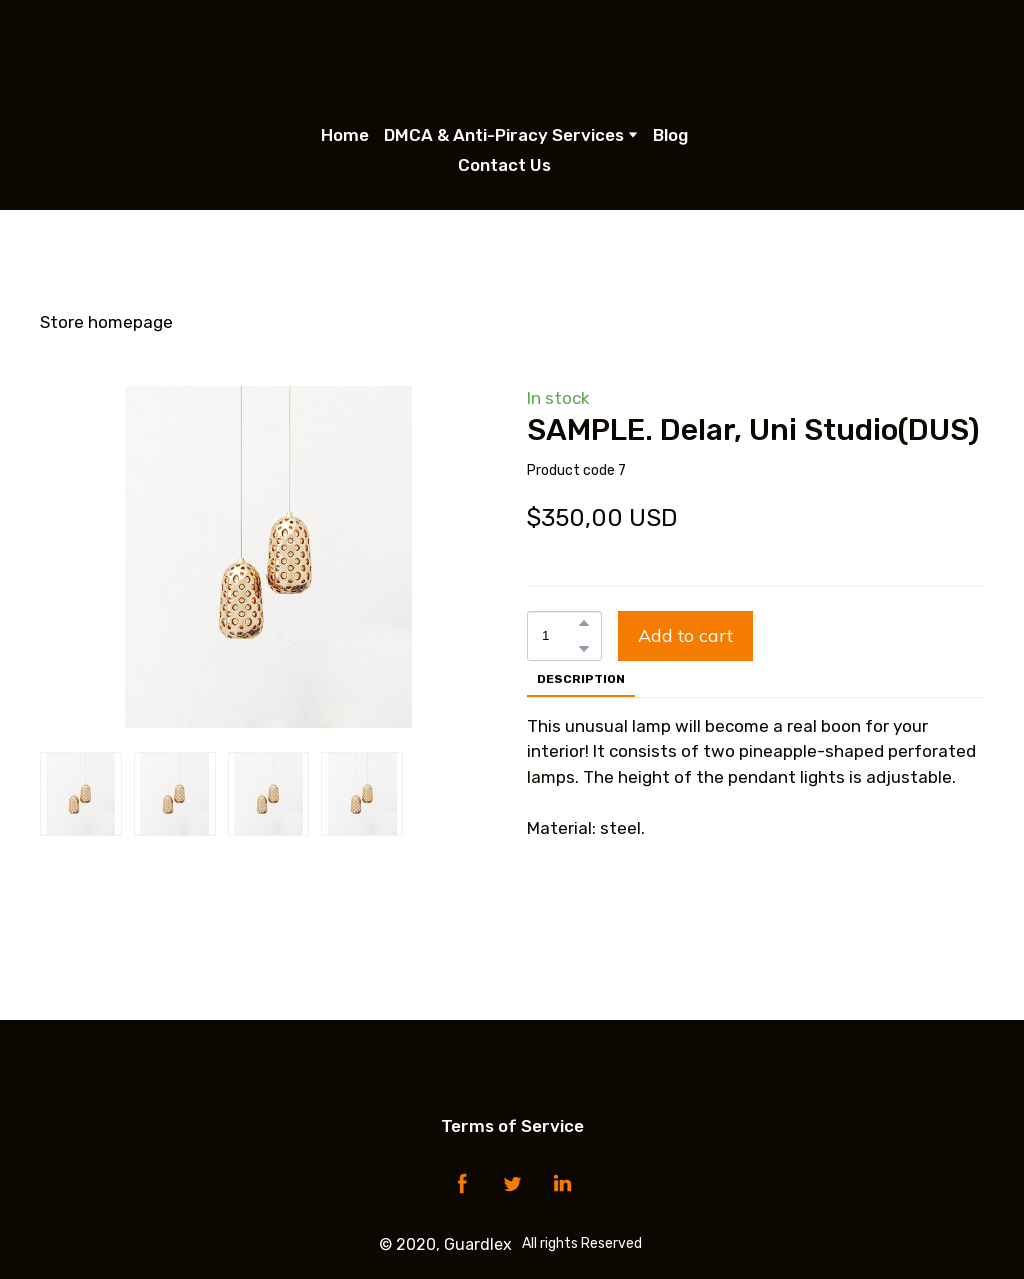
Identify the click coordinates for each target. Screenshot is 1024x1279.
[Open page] (512, 55)
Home (345, 135)
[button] (584, 623)
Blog (670, 135)
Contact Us (504, 165)
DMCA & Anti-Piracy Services (504, 135)
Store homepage (106, 322)
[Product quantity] (559, 636)
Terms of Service (512, 1126)
